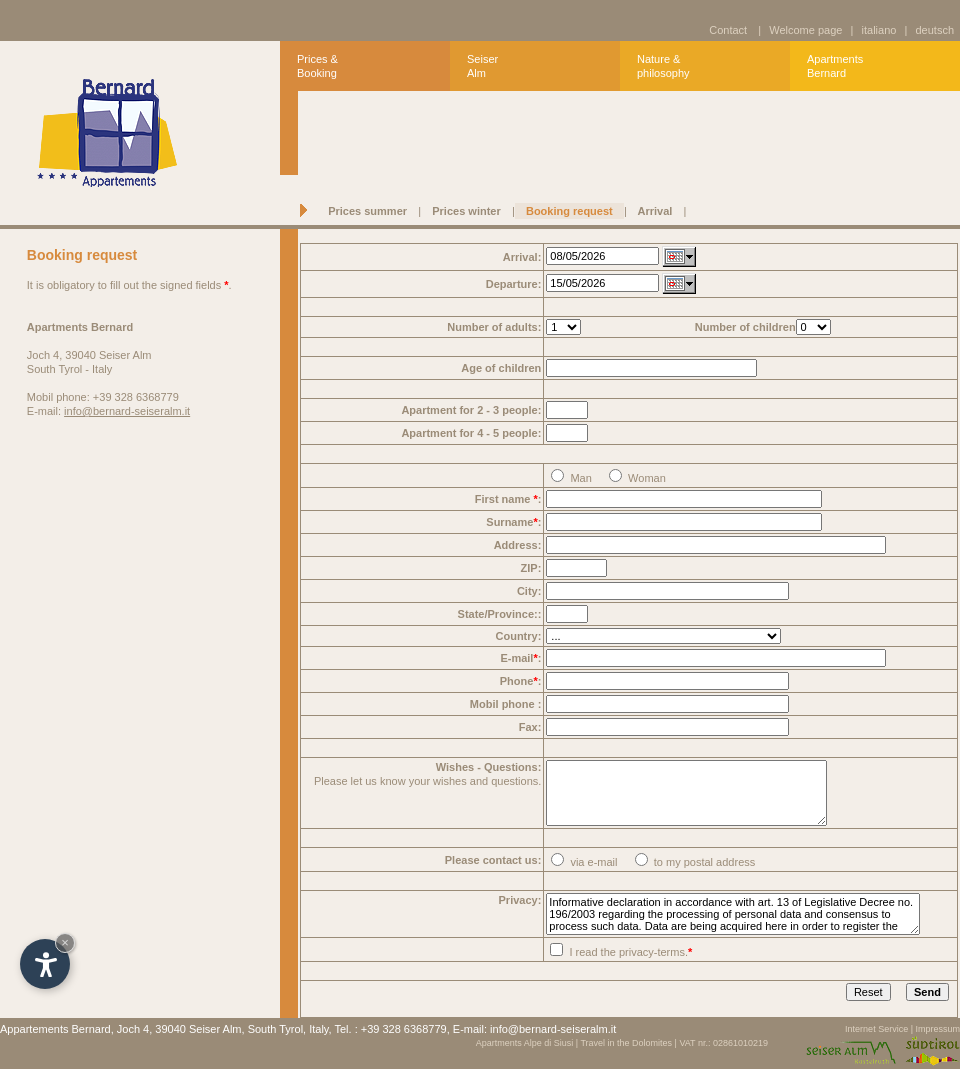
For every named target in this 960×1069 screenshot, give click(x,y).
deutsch (931, 30)
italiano (878, 30)
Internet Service (876, 1029)
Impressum (937, 1029)
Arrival (655, 211)
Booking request (569, 211)
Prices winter (466, 211)
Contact (728, 30)
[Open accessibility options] (45, 964)
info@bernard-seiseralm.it (127, 411)
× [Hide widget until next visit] (65, 942)
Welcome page (805, 30)
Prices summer (367, 211)
